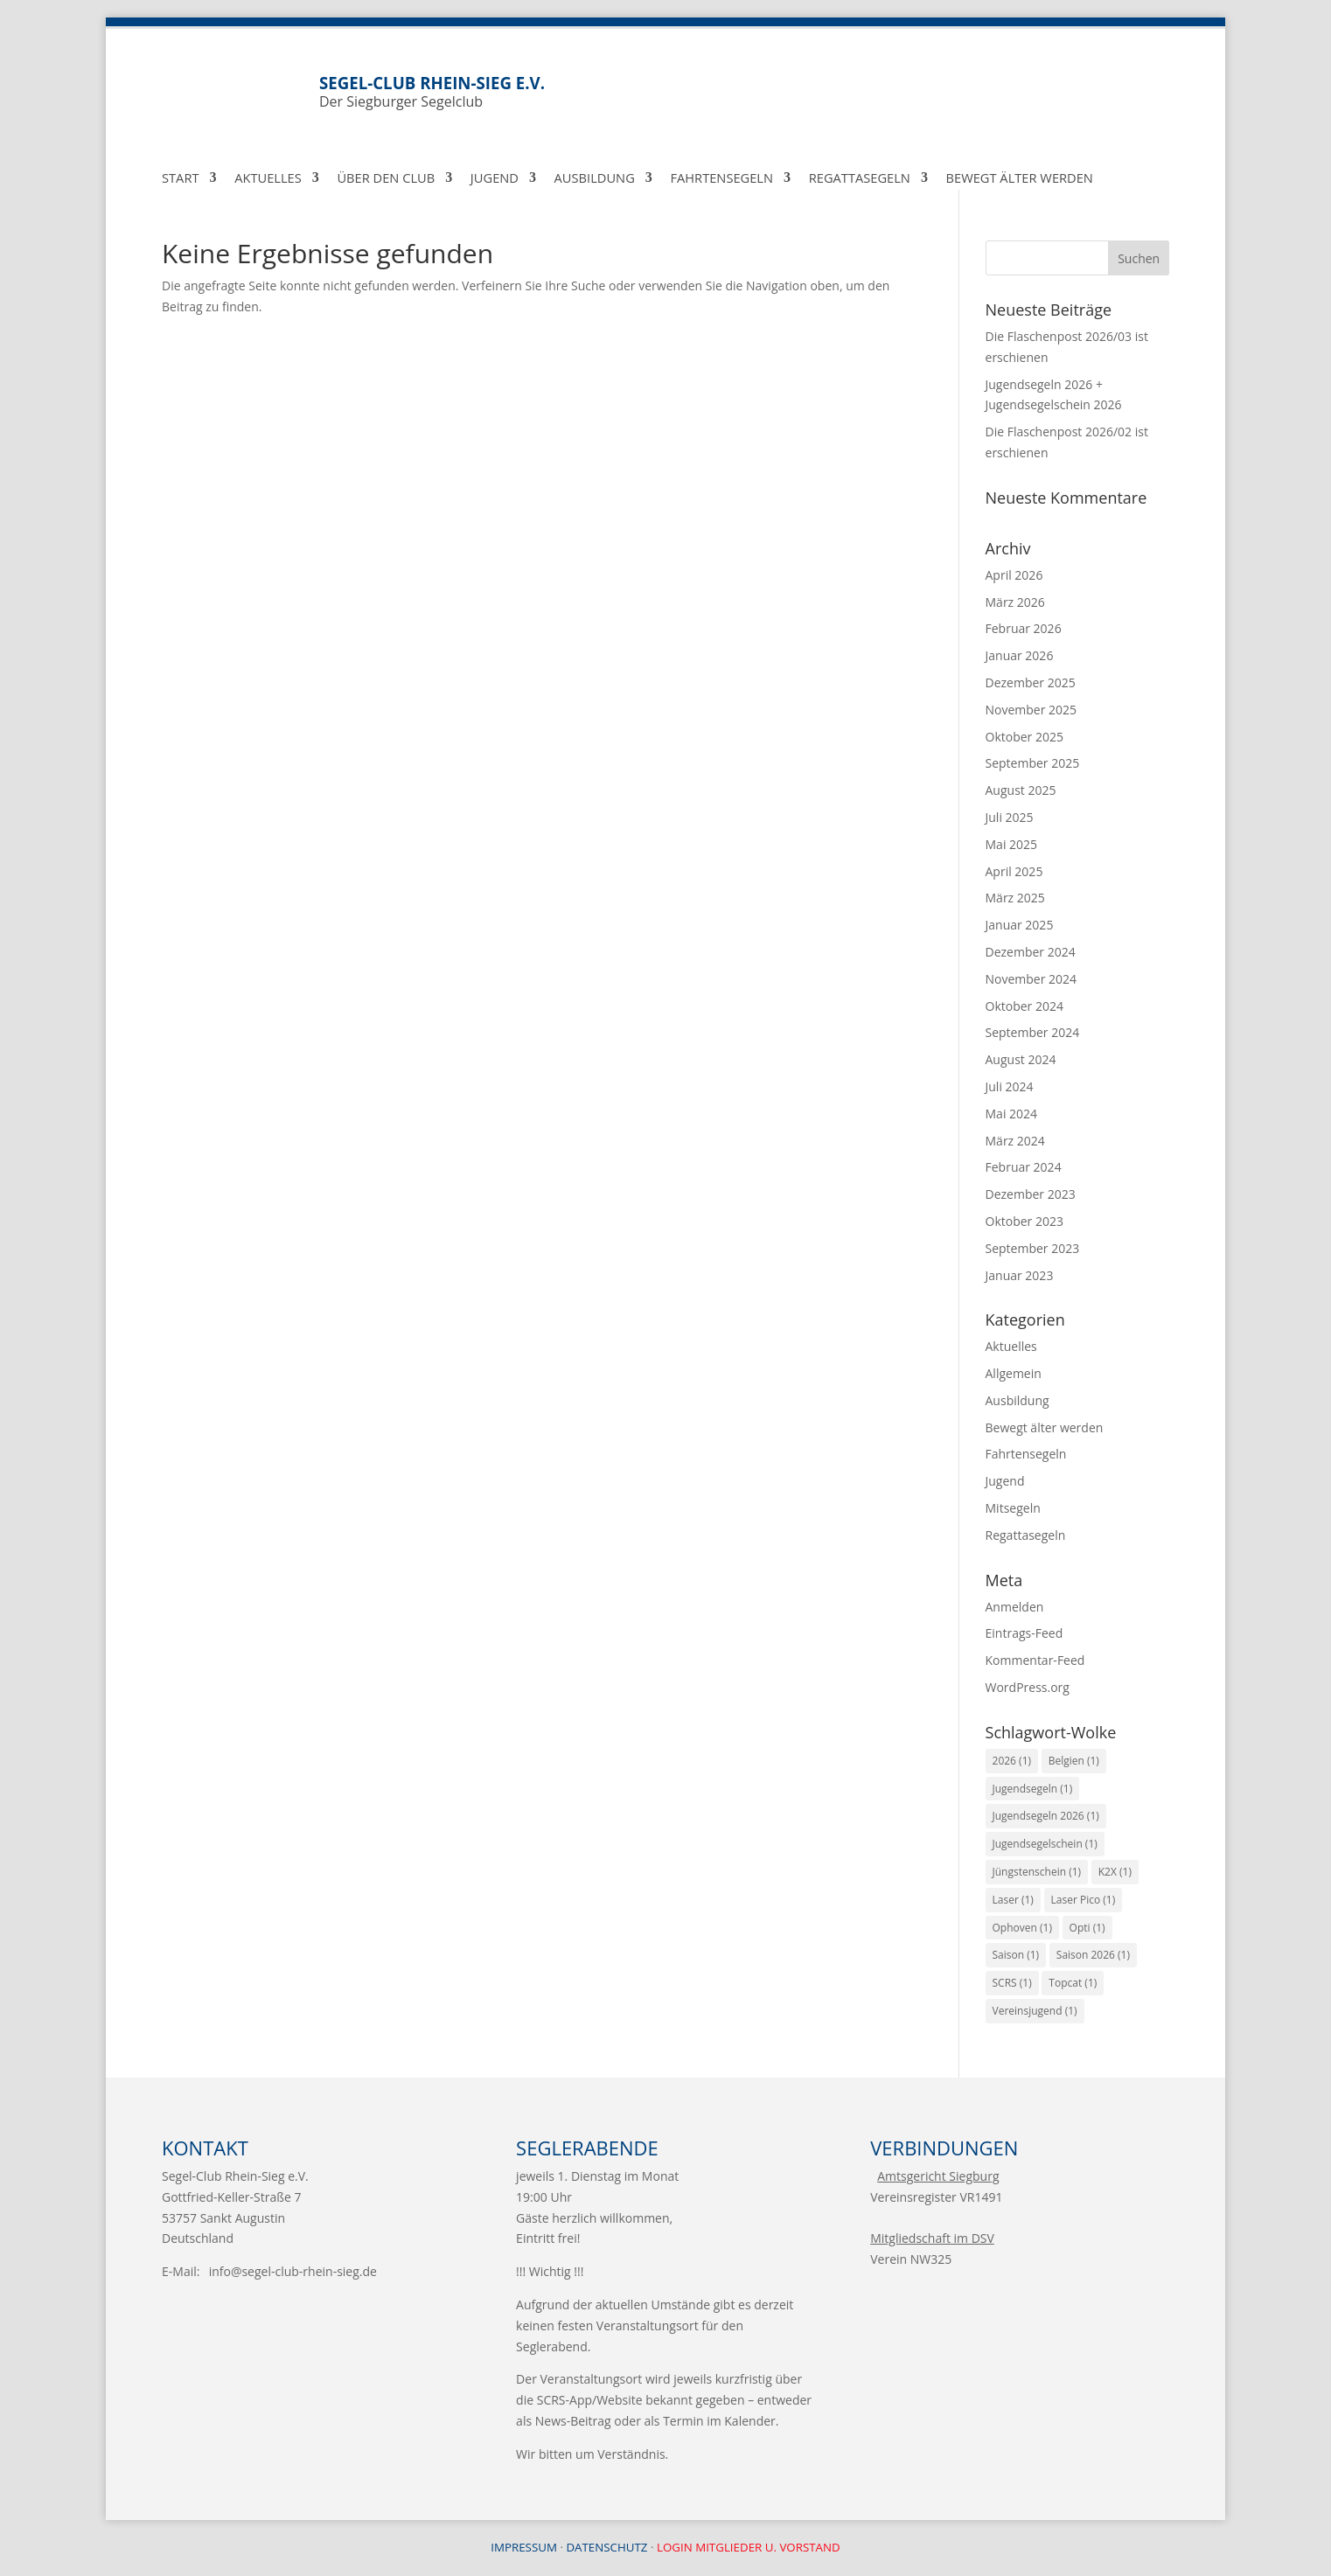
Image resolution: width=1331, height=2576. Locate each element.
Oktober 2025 (1024, 736)
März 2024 (1015, 1140)
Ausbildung (594, 178)
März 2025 (1015, 897)
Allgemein (1014, 1373)
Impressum (524, 2547)
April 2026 (1014, 575)
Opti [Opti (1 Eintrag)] (1087, 1927)
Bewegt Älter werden (1019, 178)
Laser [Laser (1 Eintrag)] (1013, 1899)
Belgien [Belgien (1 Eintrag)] (1074, 1760)
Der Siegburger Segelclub (744, 91)
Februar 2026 (1024, 628)
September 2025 (1033, 763)
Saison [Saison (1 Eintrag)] (1016, 1954)
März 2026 (1015, 602)
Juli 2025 (1010, 817)
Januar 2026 (1020, 655)
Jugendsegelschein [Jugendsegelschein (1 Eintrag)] (1045, 1843)
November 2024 (1031, 979)
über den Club (386, 178)
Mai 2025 (1012, 844)
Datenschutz (606, 2547)
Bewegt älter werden (1045, 1427)
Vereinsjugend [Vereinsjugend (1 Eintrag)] (1035, 2010)
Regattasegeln (859, 178)
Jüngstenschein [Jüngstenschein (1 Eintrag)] (1037, 1871)
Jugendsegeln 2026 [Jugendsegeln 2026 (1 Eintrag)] (1046, 1815)
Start (180, 178)
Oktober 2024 (1024, 1006)
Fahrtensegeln (721, 178)
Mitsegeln (1013, 1508)
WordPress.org (1028, 1687)
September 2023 (1033, 1248)
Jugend (494, 178)
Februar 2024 (1024, 1167)
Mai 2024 (1012, 1113)
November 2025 (1031, 709)
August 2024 (1021, 1059)
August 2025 (1021, 790)
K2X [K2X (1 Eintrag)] (1115, 1871)
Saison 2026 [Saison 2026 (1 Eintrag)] (1093, 1954)
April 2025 (1014, 871)
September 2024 (1033, 1032)
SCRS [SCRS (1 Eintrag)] (1012, 1982)
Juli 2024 (1010, 1086)
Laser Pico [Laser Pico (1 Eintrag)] (1083, 1899)
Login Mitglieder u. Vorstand (748, 2547)
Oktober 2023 (1024, 1221)
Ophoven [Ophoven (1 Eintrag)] (1022, 1927)
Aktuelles (268, 178)
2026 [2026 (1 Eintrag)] (1012, 1760)
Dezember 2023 (1031, 1194)
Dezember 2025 (1031, 682)
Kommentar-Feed (1035, 1660)
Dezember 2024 (1031, 951)
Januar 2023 (1020, 1275)
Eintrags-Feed (1024, 1633)
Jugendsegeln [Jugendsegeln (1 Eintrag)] (1033, 1788)
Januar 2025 (1020, 924)
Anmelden (1015, 1606)
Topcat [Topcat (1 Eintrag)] (1073, 1982)
